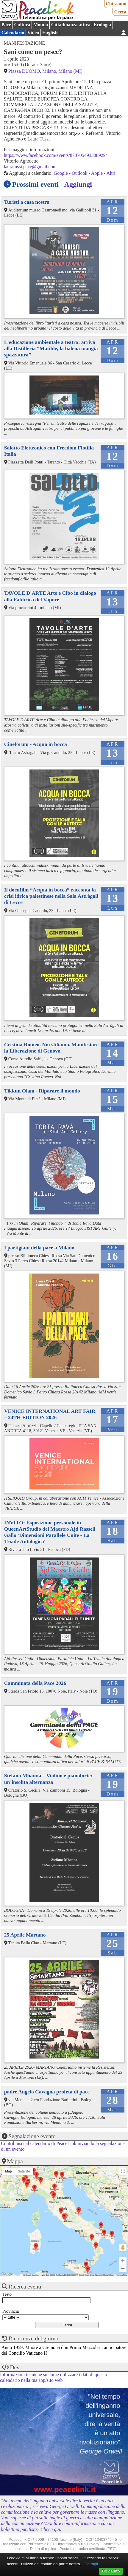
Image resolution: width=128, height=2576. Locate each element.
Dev (15, 2367)
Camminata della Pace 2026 (35, 1683)
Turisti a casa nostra (26, 202)
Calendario (12, 32)
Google (61, 173)
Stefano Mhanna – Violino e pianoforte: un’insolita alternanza (48, 1779)
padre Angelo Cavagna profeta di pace (47, 2092)
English (50, 32)
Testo (7, 2294)
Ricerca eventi (25, 2286)
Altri (111, 173)
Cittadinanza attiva (70, 24)
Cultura (22, 24)
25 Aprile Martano (25, 1935)
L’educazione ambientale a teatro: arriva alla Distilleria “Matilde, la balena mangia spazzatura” (51, 348)
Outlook (79, 173)
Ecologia (102, 24)
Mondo (40, 24)
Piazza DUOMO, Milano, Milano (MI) (45, 71)
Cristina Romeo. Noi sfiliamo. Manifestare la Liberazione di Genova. (51, 1047)
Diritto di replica (43, 2548)
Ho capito (111, 2571)
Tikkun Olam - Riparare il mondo (42, 1091)
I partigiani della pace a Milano (39, 1248)
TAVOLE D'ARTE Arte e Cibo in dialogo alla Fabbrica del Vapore (50, 596)
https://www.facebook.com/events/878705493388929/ (55, 155)
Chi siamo (116, 3)
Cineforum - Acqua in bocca (35, 744)
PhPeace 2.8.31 (40, 2544)
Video (33, 32)
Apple (97, 173)
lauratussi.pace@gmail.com (30, 166)
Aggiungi (78, 184)
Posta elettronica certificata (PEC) (88, 2548)
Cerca (120, 11)
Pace (6, 24)
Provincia (10, 2311)
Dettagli (91, 2564)
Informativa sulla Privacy (78, 2544)
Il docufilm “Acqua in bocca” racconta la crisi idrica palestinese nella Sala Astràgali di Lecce (51, 896)
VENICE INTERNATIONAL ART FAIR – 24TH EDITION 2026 (50, 1414)
